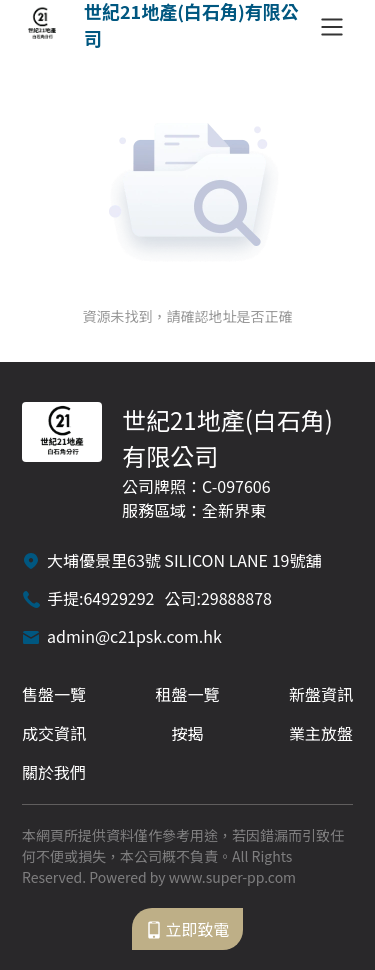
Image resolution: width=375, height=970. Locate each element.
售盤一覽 (54, 694)
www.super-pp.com (232, 877)
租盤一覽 (187, 694)
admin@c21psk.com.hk (134, 636)
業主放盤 (321, 733)
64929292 (118, 598)
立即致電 (187, 929)
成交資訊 (54, 733)
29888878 (236, 598)
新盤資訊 (321, 694)
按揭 (187, 733)
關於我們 (54, 772)
